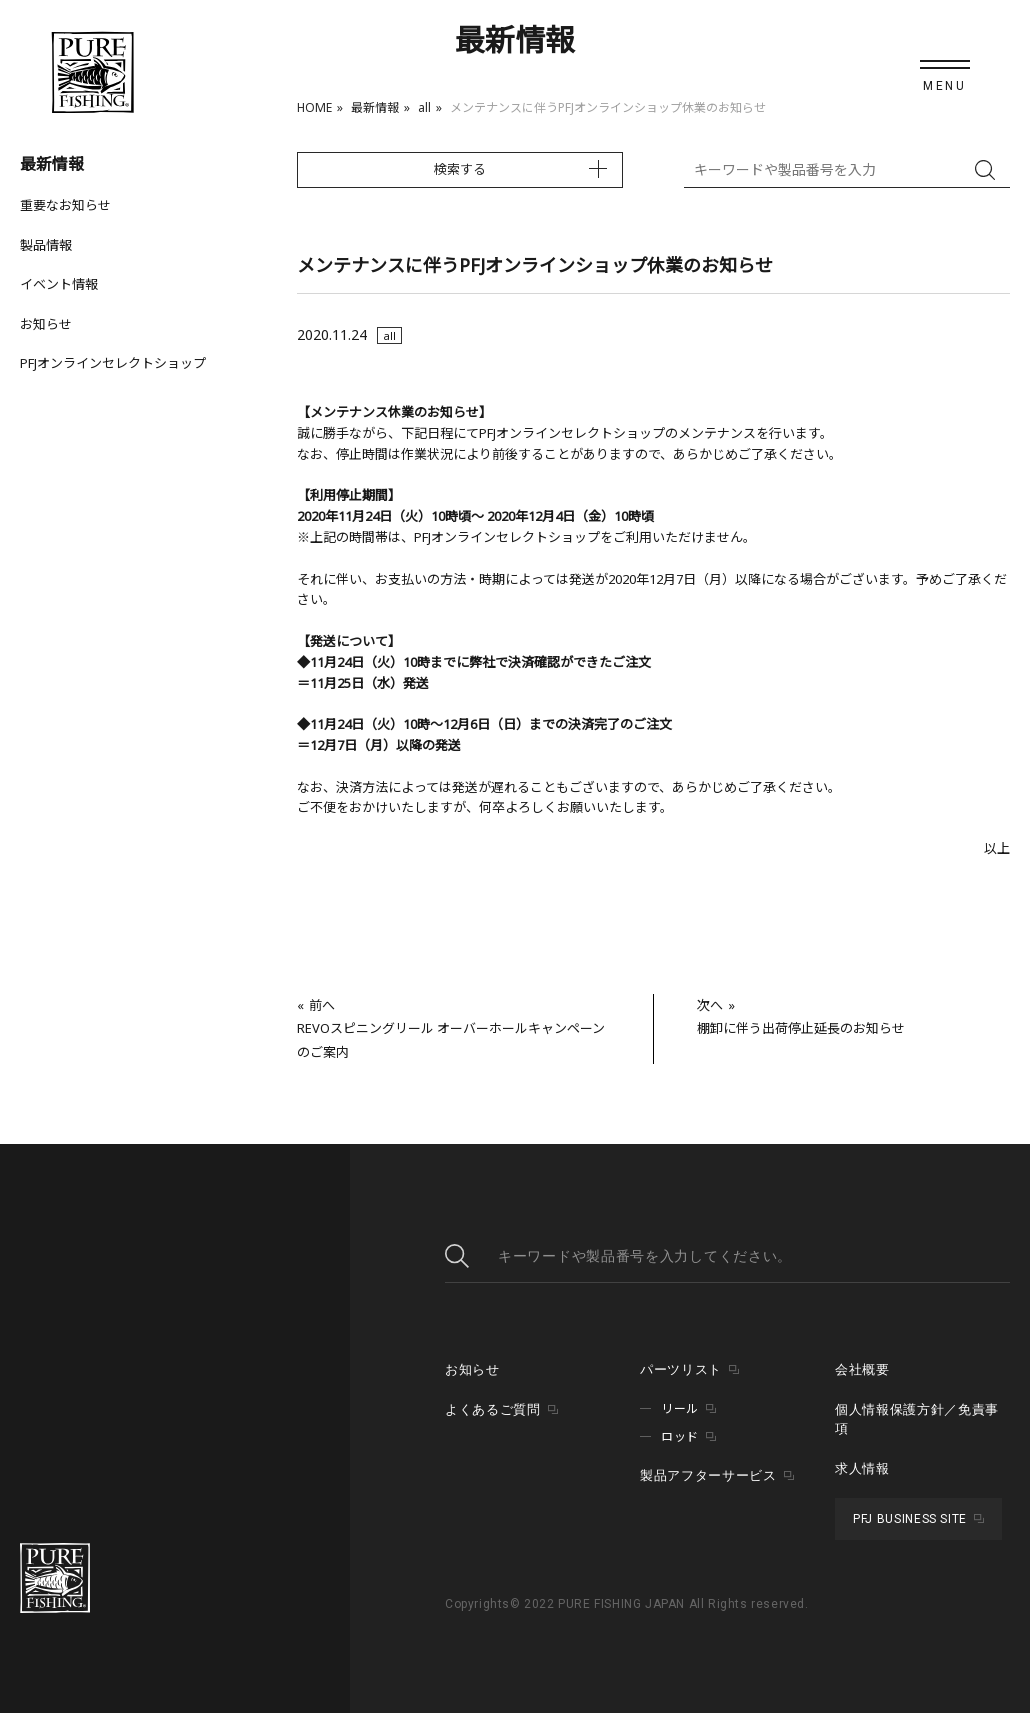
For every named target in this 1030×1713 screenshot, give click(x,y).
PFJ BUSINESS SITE (910, 1519)
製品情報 (46, 245)
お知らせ (46, 324)
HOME (314, 107)
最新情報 (375, 107)
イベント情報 (59, 284)
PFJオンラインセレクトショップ (113, 363)
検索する (460, 169)
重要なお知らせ (65, 205)
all (424, 107)
